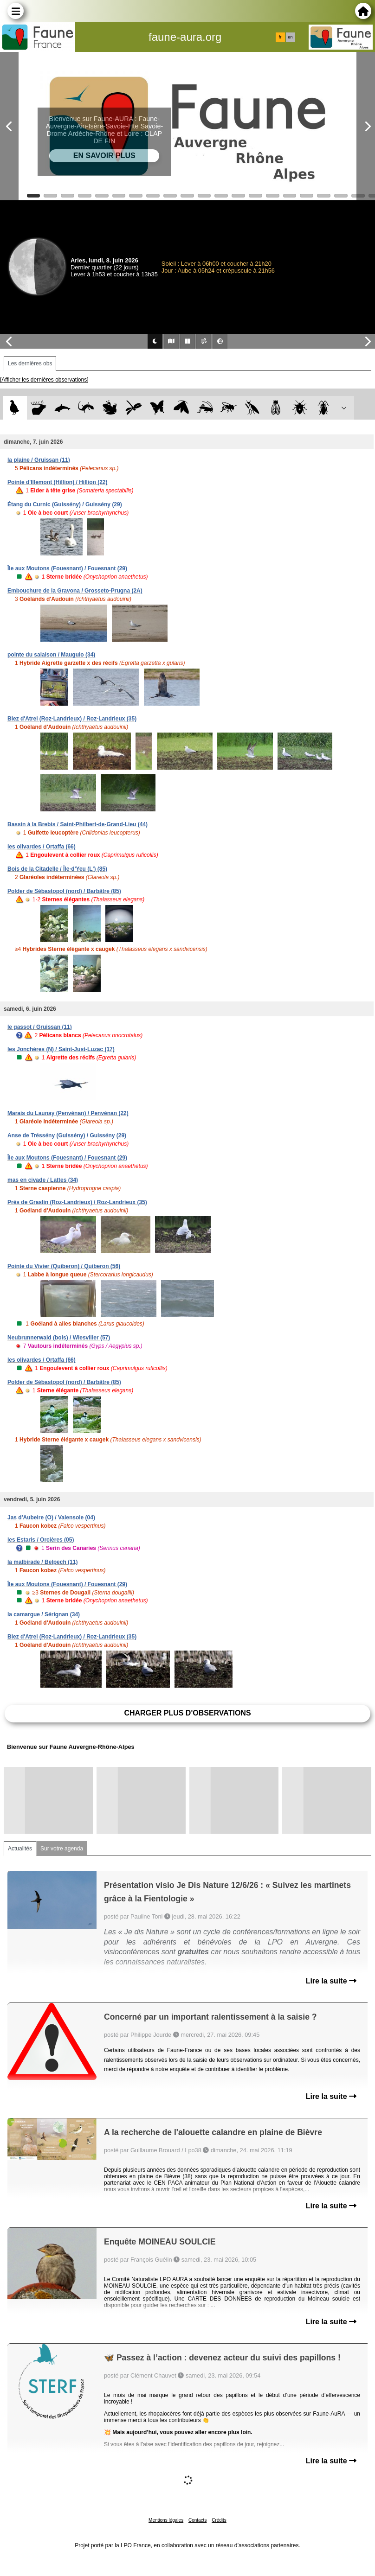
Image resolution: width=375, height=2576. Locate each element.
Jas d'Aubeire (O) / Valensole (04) (51, 1517)
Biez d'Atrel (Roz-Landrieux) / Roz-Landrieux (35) (71, 718)
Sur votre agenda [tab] (61, 1848)
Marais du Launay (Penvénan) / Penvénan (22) (68, 1113)
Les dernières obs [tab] (30, 363)
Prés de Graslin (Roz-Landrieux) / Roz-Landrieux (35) (77, 1202)
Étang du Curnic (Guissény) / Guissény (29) (64, 504)
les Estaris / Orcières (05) (40, 1540)
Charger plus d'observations (187, 1713)
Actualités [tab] (20, 1848)
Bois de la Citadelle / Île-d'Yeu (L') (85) (57, 869)
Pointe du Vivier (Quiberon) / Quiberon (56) (63, 1266)
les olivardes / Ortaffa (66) (41, 846)
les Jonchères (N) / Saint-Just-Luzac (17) (61, 1049)
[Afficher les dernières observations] (44, 379)
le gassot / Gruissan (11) (39, 1027)
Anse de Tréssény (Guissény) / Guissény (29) (66, 1135)
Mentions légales (166, 2520)
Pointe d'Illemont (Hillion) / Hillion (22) (57, 482)
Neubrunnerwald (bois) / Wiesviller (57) (58, 1337)
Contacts (197, 2520)
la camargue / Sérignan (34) (43, 1614)
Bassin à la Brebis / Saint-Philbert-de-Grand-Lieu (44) (77, 824)
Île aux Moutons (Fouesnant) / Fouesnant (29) (67, 568)
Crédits (219, 2520)
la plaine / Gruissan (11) (38, 460)
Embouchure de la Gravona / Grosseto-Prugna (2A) (74, 590)
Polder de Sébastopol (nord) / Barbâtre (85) (64, 891)
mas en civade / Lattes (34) (42, 1180)
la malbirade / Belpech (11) (42, 1562)
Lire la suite (331, 1981)
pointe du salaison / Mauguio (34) (51, 654)
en (290, 37)
